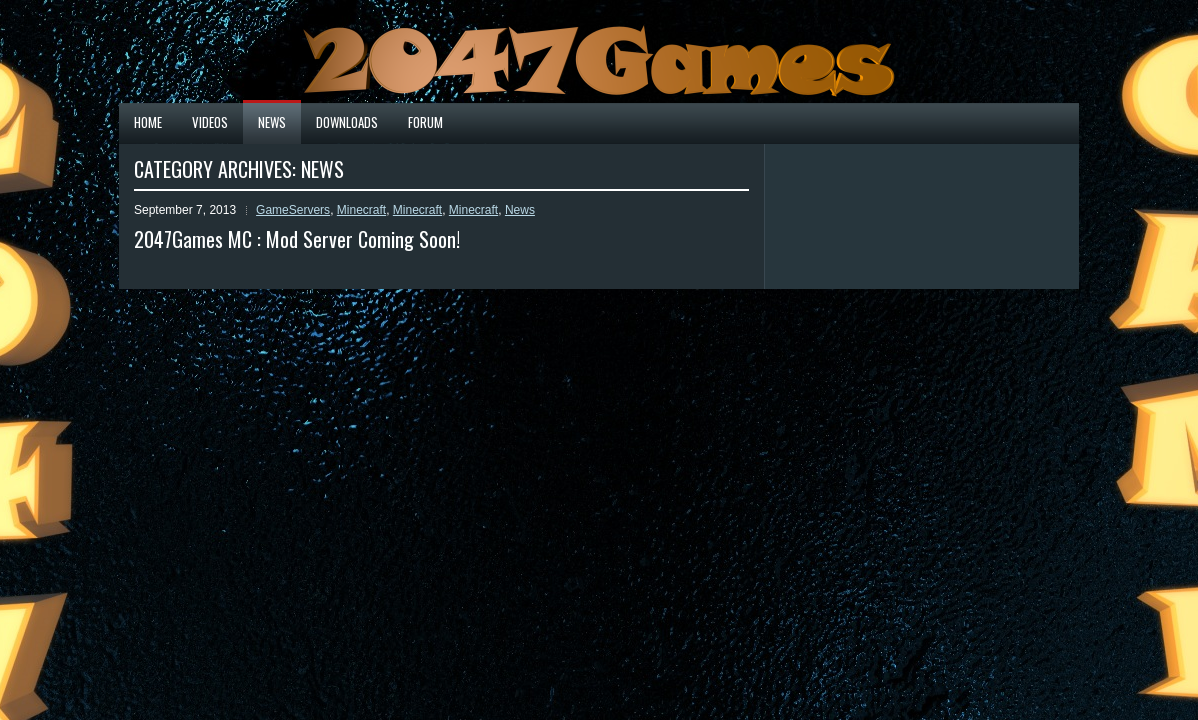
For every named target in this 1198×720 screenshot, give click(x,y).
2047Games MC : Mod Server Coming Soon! (297, 239)
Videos (210, 122)
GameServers (293, 210)
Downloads (347, 122)
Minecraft (361, 210)
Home (148, 122)
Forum (425, 122)
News (272, 122)
